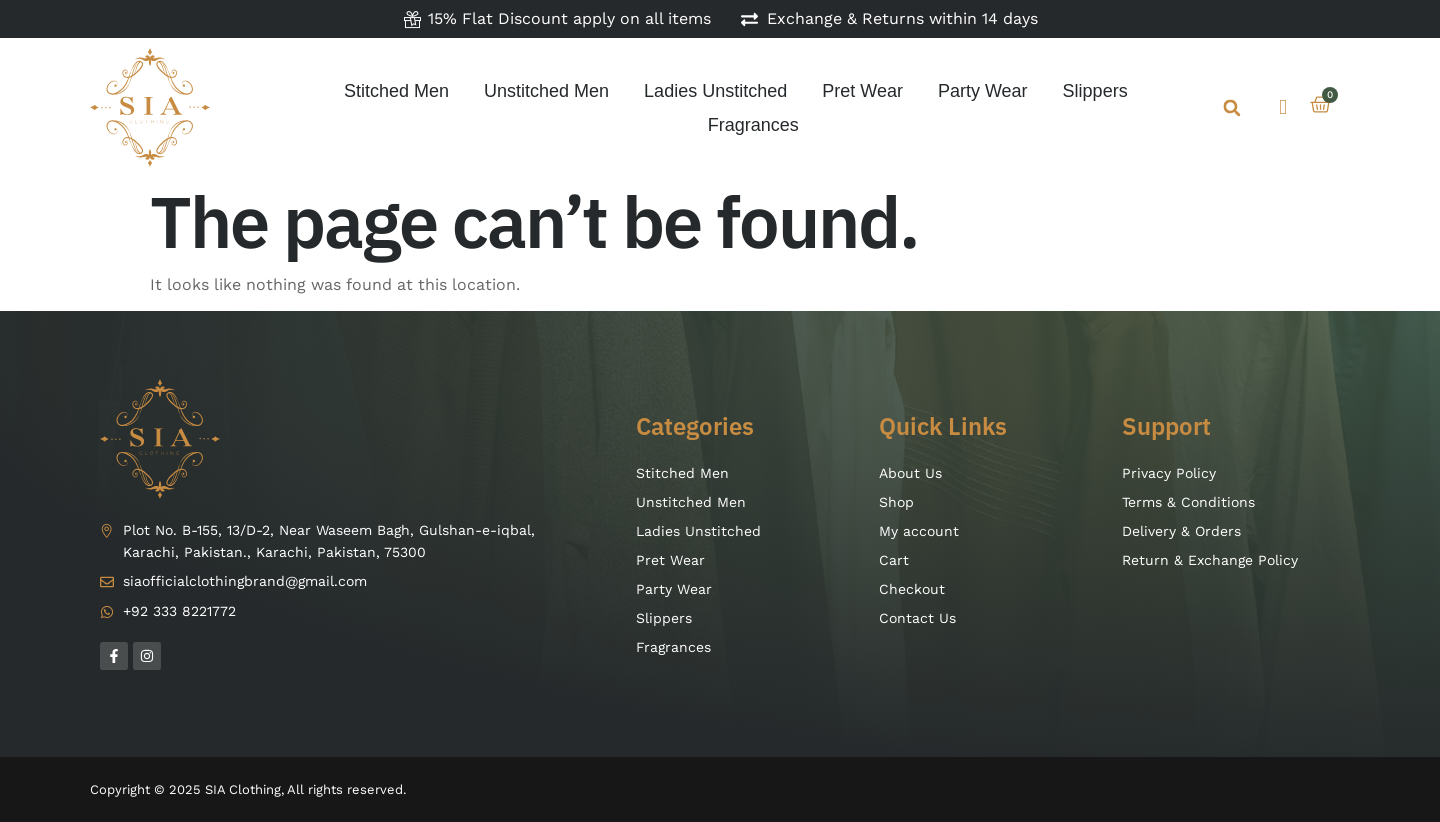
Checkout (912, 589)
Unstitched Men (546, 91)
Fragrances (753, 125)
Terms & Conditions (1188, 502)
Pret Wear (862, 91)
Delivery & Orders (1181, 531)
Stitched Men (396, 91)
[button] (1232, 107)
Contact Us (917, 618)
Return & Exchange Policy (1210, 560)
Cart (894, 560)
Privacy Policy (1169, 473)
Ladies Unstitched (715, 91)
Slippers (1095, 91)
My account (919, 531)
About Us (910, 473)
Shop (896, 502)
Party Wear (983, 91)
